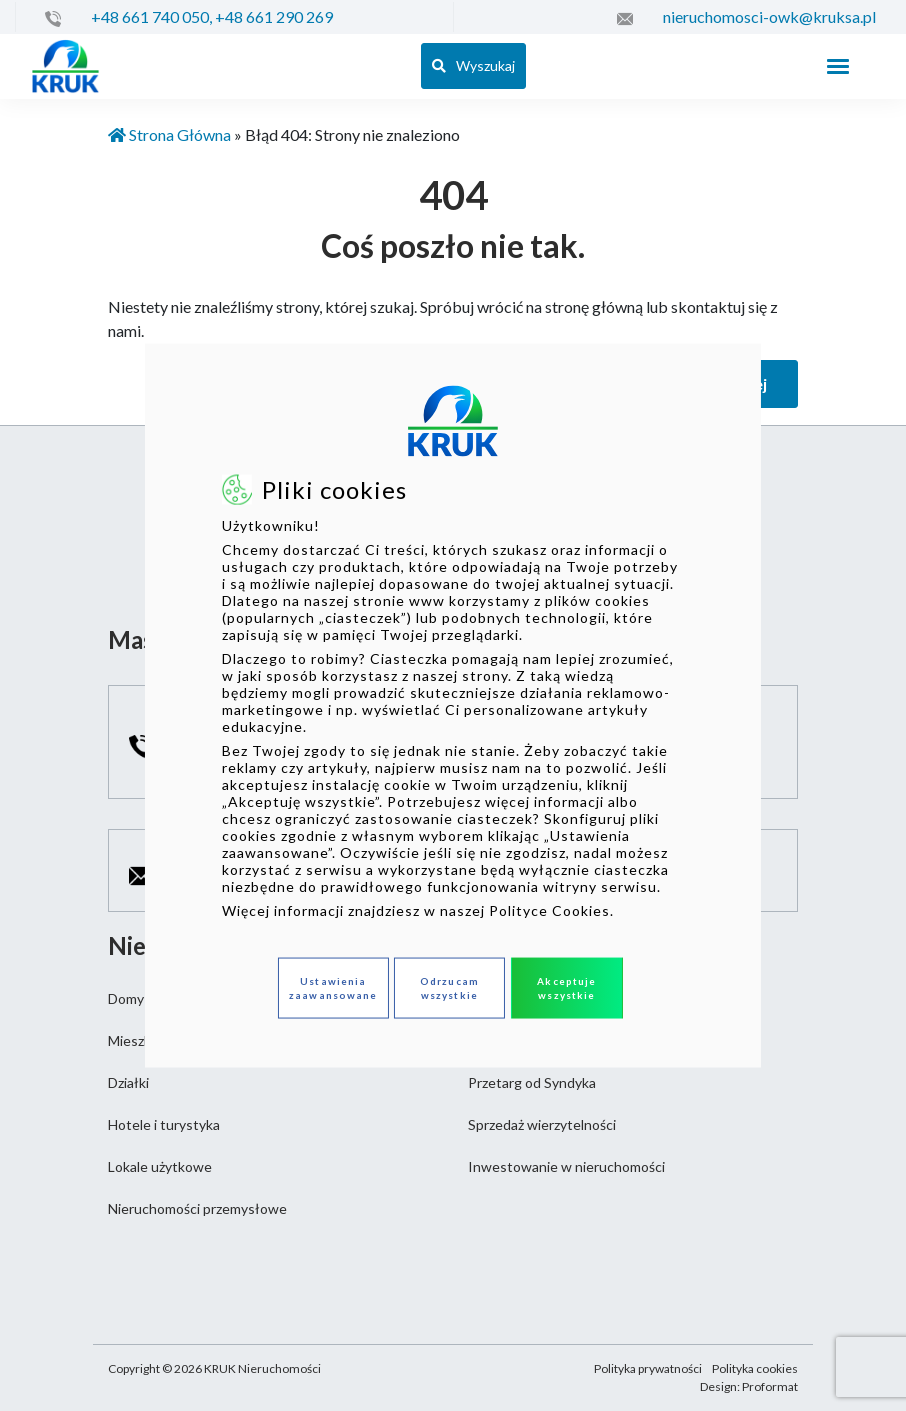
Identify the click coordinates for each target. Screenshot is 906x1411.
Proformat (770, 1386)
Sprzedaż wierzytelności (542, 1124)
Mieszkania (142, 1040)
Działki (128, 1082)
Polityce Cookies (549, 909)
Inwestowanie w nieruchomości (566, 1166)
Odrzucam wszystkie (449, 987)
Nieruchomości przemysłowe (197, 1208)
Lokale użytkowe (160, 1166)
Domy (126, 998)
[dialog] (453, 705)
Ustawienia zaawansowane (333, 987)
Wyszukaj (473, 65)
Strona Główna (169, 134)
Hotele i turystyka (164, 1124)
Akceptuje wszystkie (566, 987)
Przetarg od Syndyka (532, 1082)
